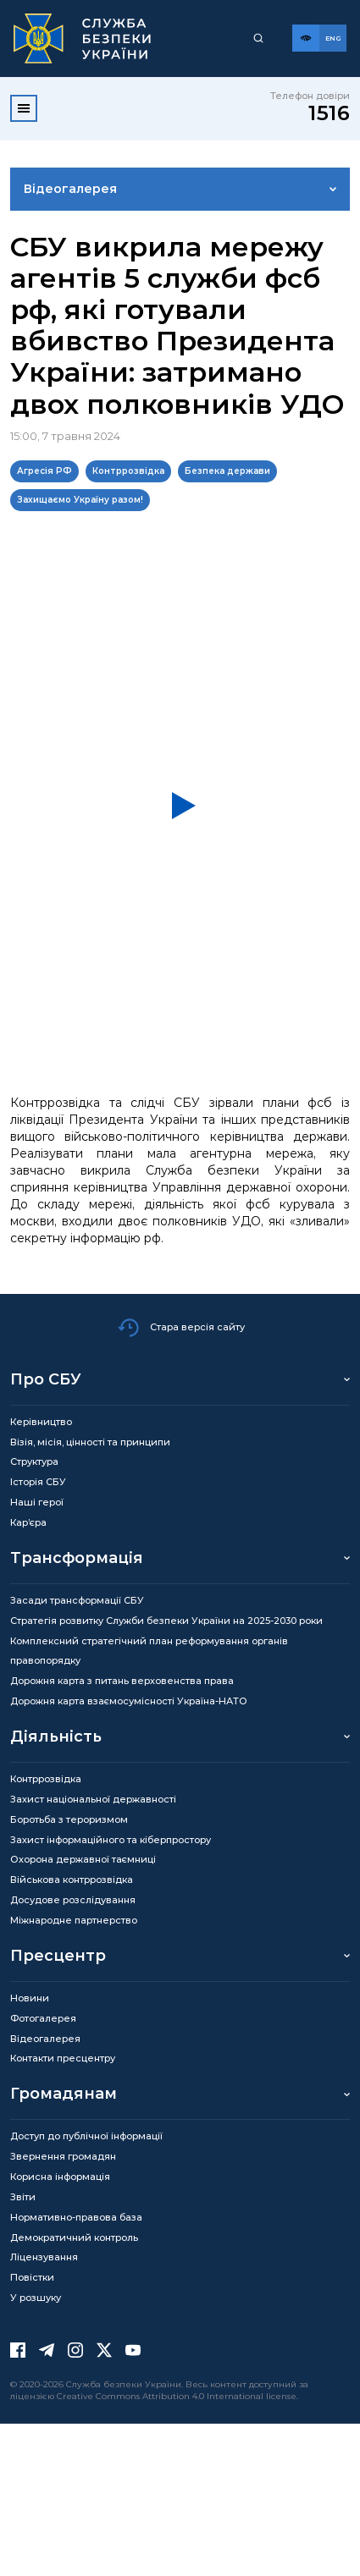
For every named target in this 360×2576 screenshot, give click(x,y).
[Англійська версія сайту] (332, 38)
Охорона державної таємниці (83, 1859)
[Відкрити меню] (23, 108)
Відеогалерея (70, 188)
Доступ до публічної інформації (86, 2136)
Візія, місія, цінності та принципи (90, 1442)
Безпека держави (227, 470)
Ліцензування (44, 2257)
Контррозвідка (128, 470)
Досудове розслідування (73, 1900)
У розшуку (35, 2298)
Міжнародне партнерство (73, 1920)
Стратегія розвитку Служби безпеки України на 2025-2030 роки (166, 1621)
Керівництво (41, 1422)
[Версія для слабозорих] (305, 38)
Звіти (23, 2197)
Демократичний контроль (74, 2237)
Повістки (32, 2277)
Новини (29, 1998)
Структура (34, 1461)
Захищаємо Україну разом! (80, 499)
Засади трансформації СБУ (77, 1600)
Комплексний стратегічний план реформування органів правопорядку (149, 1651)
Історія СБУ (38, 1482)
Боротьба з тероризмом (69, 1819)
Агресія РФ (44, 470)
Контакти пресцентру (62, 2058)
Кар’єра (28, 1522)
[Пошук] (258, 38)
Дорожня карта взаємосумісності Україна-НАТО (128, 1701)
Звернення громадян (63, 2156)
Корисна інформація (60, 2176)
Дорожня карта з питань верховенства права (122, 1681)
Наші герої (37, 1502)
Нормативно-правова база (76, 2217)
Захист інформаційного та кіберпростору (110, 1840)
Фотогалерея (43, 2018)
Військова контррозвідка (71, 1879)
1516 (329, 113)
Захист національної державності (93, 1799)
